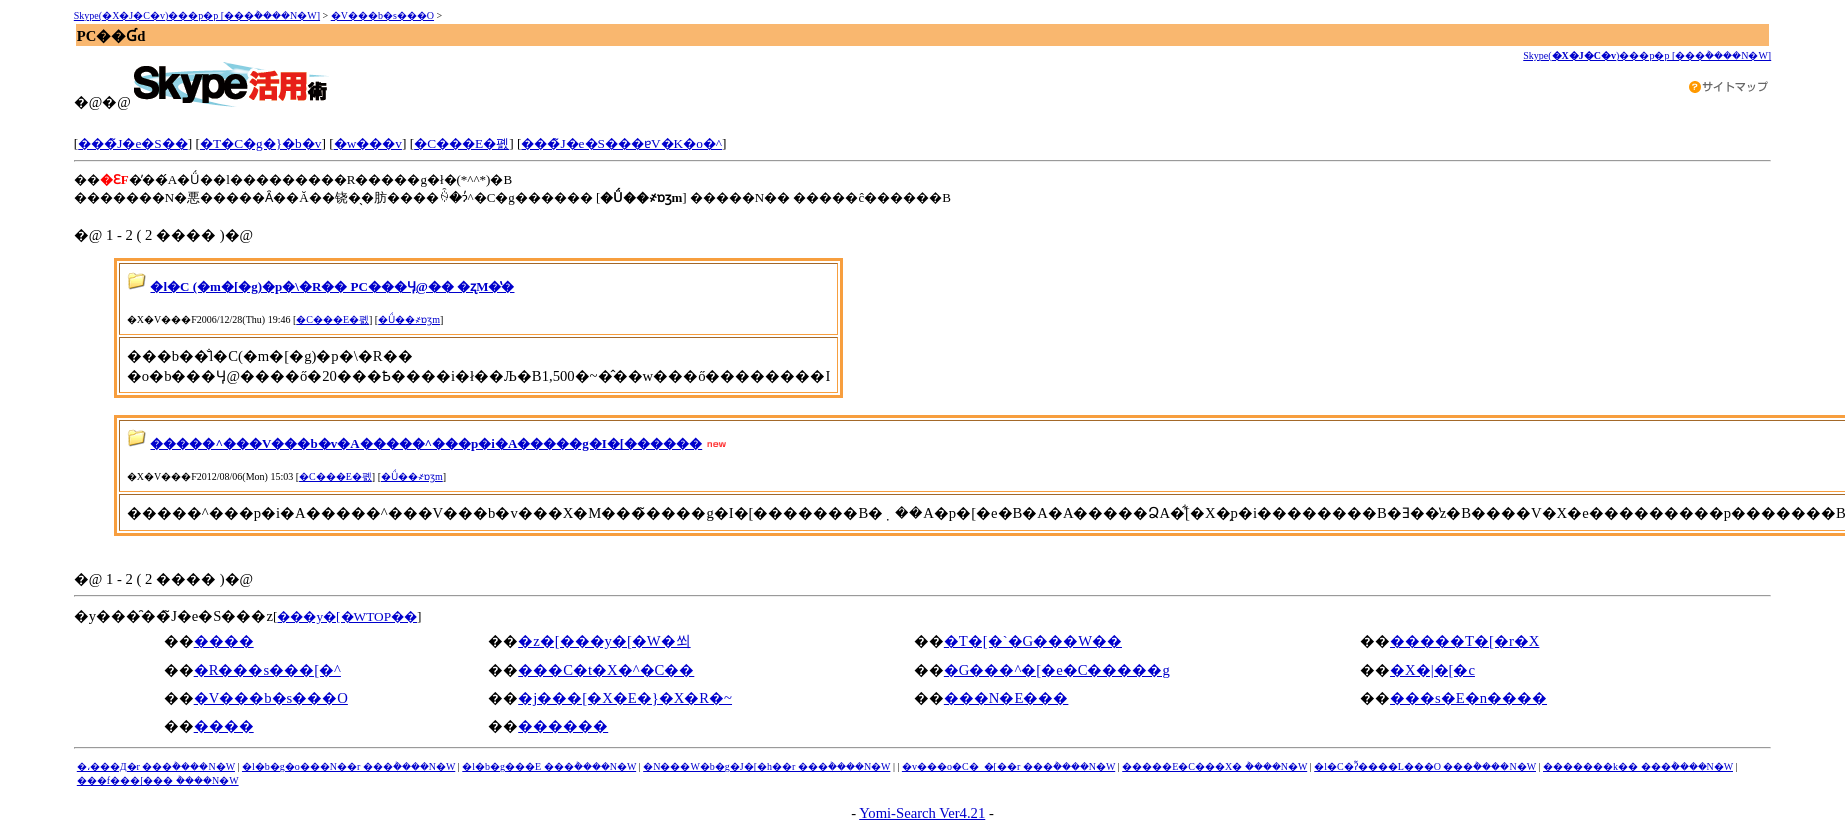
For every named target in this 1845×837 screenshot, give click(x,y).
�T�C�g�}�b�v (260, 143)
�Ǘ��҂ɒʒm (409, 319)
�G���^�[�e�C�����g (1057, 670)
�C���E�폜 (461, 143)
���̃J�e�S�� (133, 143)
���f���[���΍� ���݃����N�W (158, 780)
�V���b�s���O (382, 15)
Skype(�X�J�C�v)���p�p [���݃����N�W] (197, 15)
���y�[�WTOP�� (347, 616)
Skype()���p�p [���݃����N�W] (1647, 55)
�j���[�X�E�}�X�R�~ (625, 698)
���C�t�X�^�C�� (606, 670)
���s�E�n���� (1468, 698)
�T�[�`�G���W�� (1033, 641)
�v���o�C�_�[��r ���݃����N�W (1008, 766)
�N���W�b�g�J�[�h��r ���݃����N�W (766, 766)
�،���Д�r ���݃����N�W (156, 766)
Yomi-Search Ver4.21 (922, 813)
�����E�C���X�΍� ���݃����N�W (1214, 766)
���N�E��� (1006, 698)
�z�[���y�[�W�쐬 (604, 641)
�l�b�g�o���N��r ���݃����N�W (348, 766)
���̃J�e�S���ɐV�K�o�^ (621, 143)
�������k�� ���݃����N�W (1638, 766)
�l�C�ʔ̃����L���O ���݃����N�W (1425, 766)
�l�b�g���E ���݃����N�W (549, 766)
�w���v (368, 143)
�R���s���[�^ (267, 670)
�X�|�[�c (1432, 670)
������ (563, 726)
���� (224, 641)
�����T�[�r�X (1464, 641)
